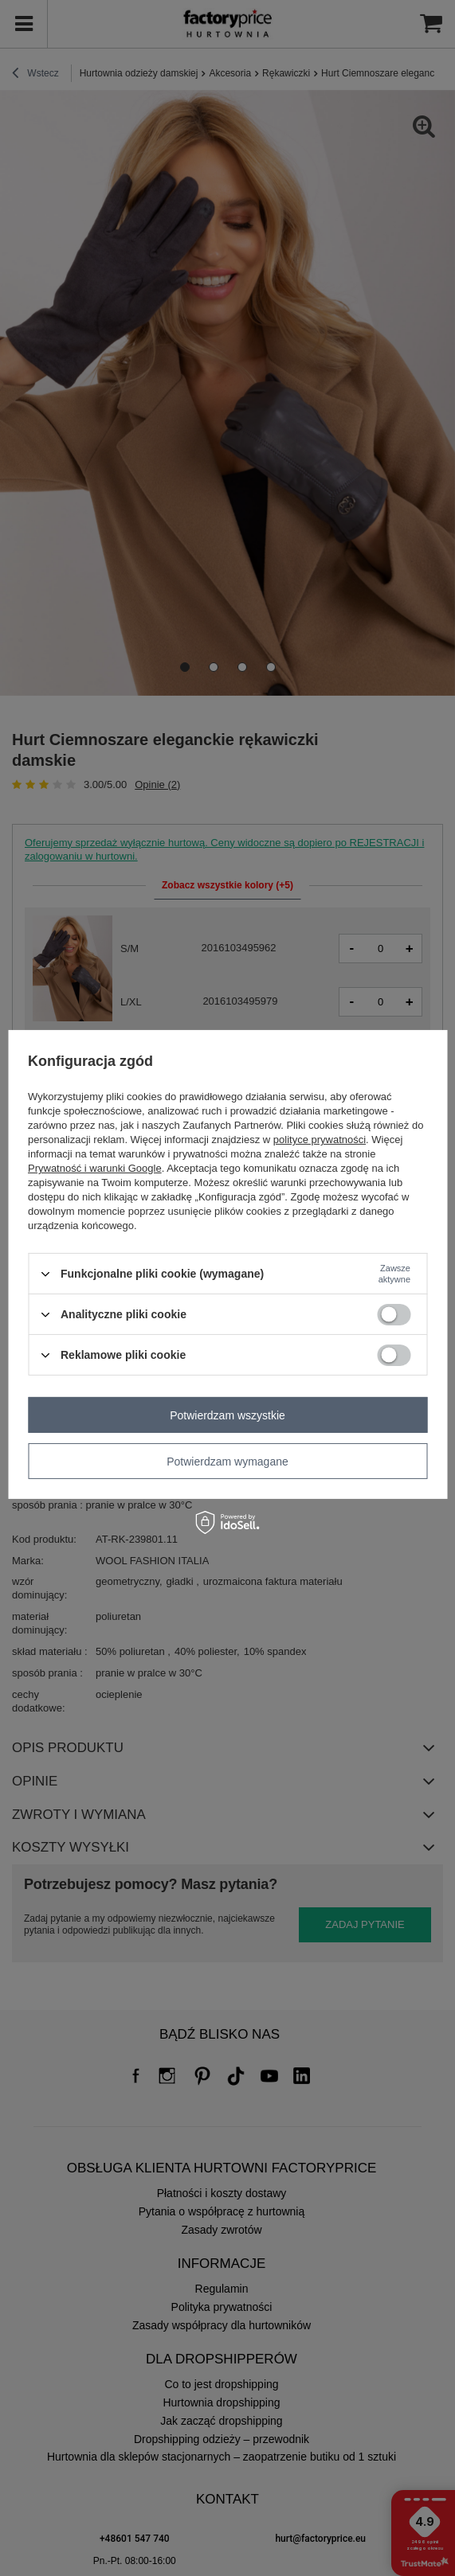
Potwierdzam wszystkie (227, 1414)
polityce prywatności (319, 1140)
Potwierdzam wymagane (227, 1460)
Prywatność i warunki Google (95, 1168)
